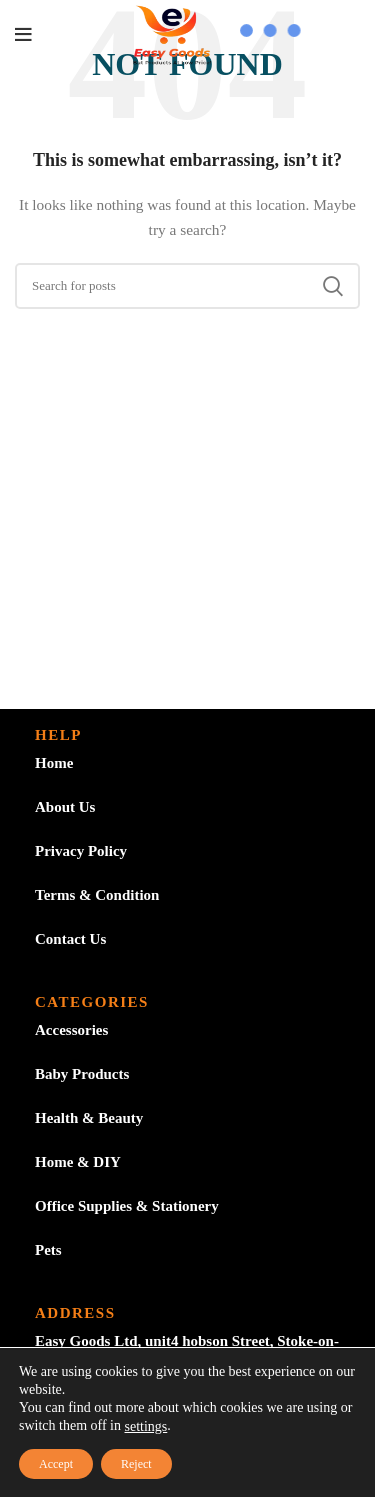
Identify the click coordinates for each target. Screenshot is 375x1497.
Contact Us (70, 939)
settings (146, 1426)
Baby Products (82, 1074)
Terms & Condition (97, 895)
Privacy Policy (81, 851)
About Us (65, 807)
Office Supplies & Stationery (127, 1206)
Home (54, 763)
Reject (136, 1464)
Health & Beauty (89, 1118)
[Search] (187, 286)
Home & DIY (78, 1162)
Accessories (71, 1030)
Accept (56, 1464)
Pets (48, 1250)
